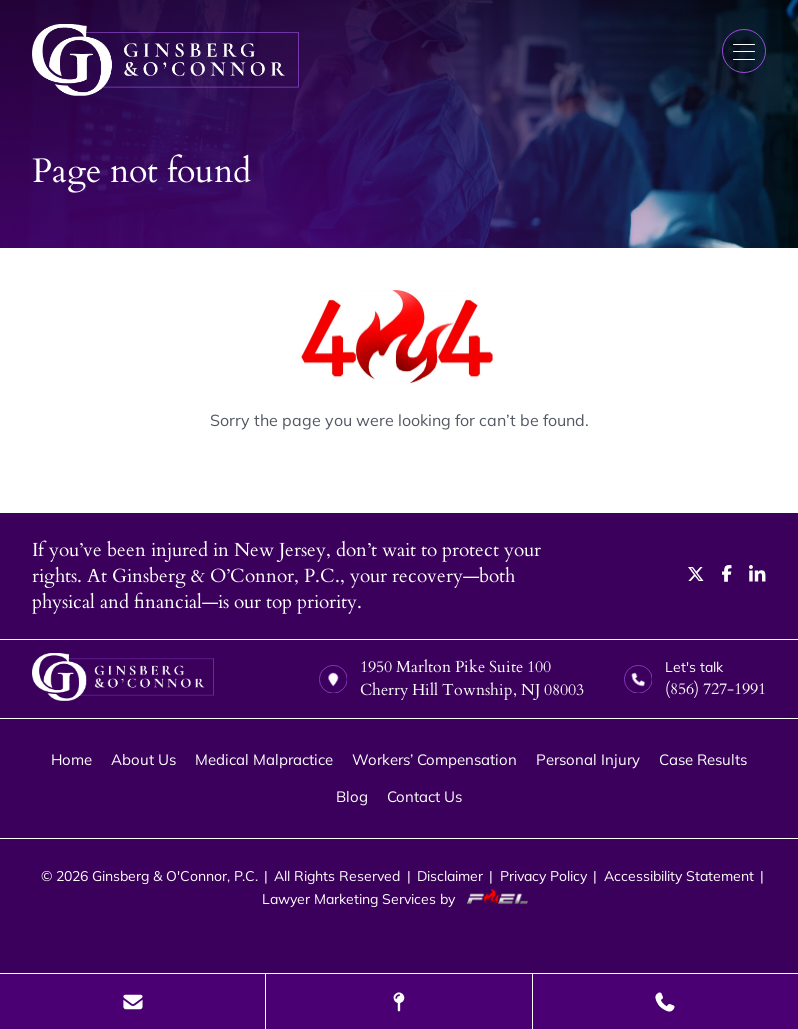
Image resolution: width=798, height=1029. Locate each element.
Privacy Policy (543, 875)
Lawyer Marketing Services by (399, 898)
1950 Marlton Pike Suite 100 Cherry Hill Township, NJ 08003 (451, 678)
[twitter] (696, 576)
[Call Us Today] (665, 1001)
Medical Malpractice (264, 759)
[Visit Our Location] (398, 1001)
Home (71, 759)
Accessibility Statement (679, 875)
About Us (143, 759)
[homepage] (123, 679)
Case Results (703, 759)
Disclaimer (450, 875)
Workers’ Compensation (434, 759)
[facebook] (727, 576)
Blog (352, 796)
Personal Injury (588, 759)
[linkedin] (757, 576)
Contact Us (424, 796)
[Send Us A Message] (132, 1001)
